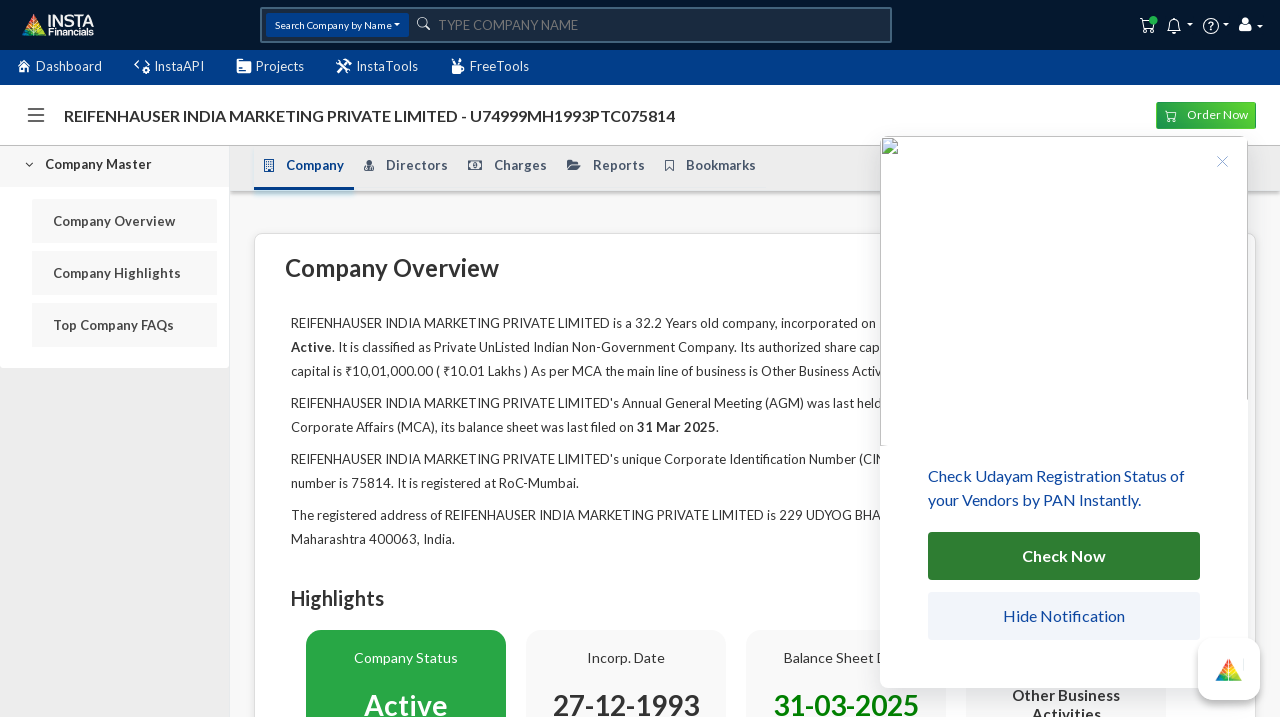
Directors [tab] (406, 165)
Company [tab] (304, 165)
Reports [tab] (606, 165)
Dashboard (59, 66)
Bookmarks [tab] (710, 165)
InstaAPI (169, 66)
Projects (270, 66)
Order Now (1206, 114)
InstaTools (377, 66)
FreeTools (489, 66)
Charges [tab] (507, 165)
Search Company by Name (333, 25)
